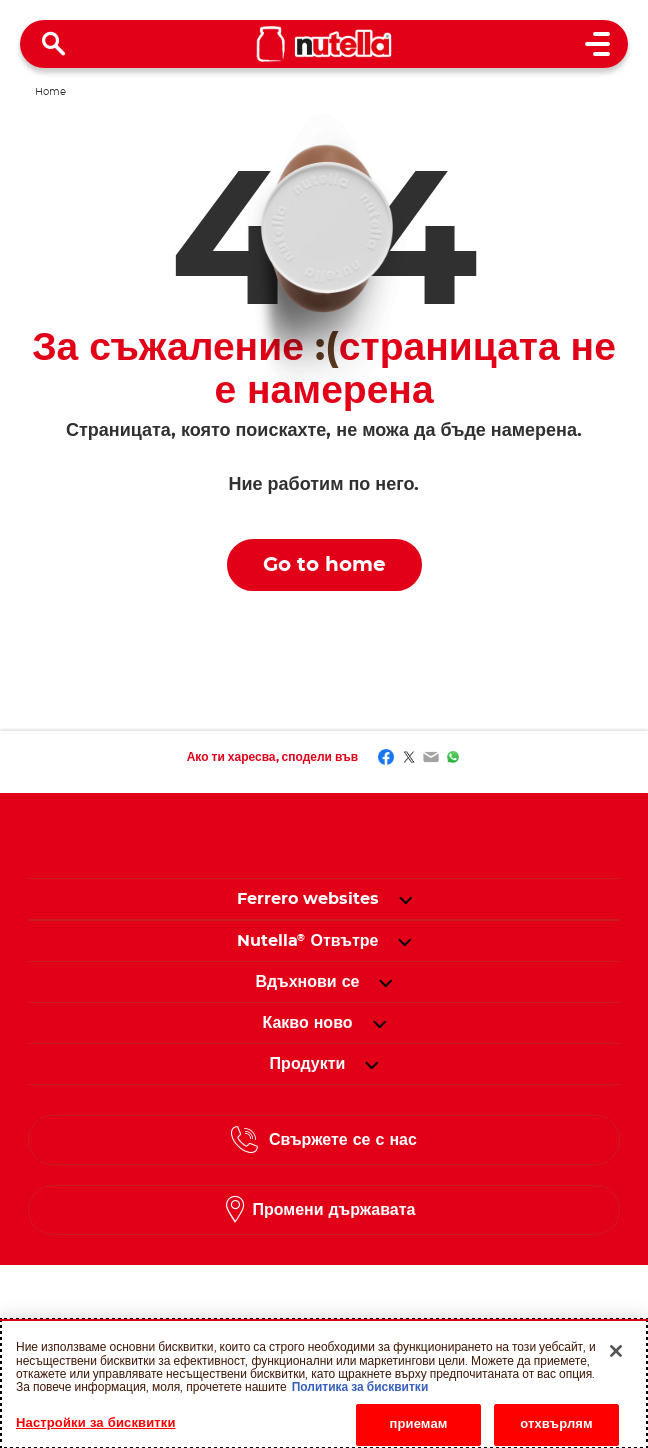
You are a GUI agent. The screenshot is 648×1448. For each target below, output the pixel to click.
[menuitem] (308, 941)
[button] (405, 899)
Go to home (324, 565)
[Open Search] (54, 44)
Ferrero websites (308, 899)
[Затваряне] (616, 1356)
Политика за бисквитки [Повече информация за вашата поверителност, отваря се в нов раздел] (360, 1391)
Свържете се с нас (343, 1140)
